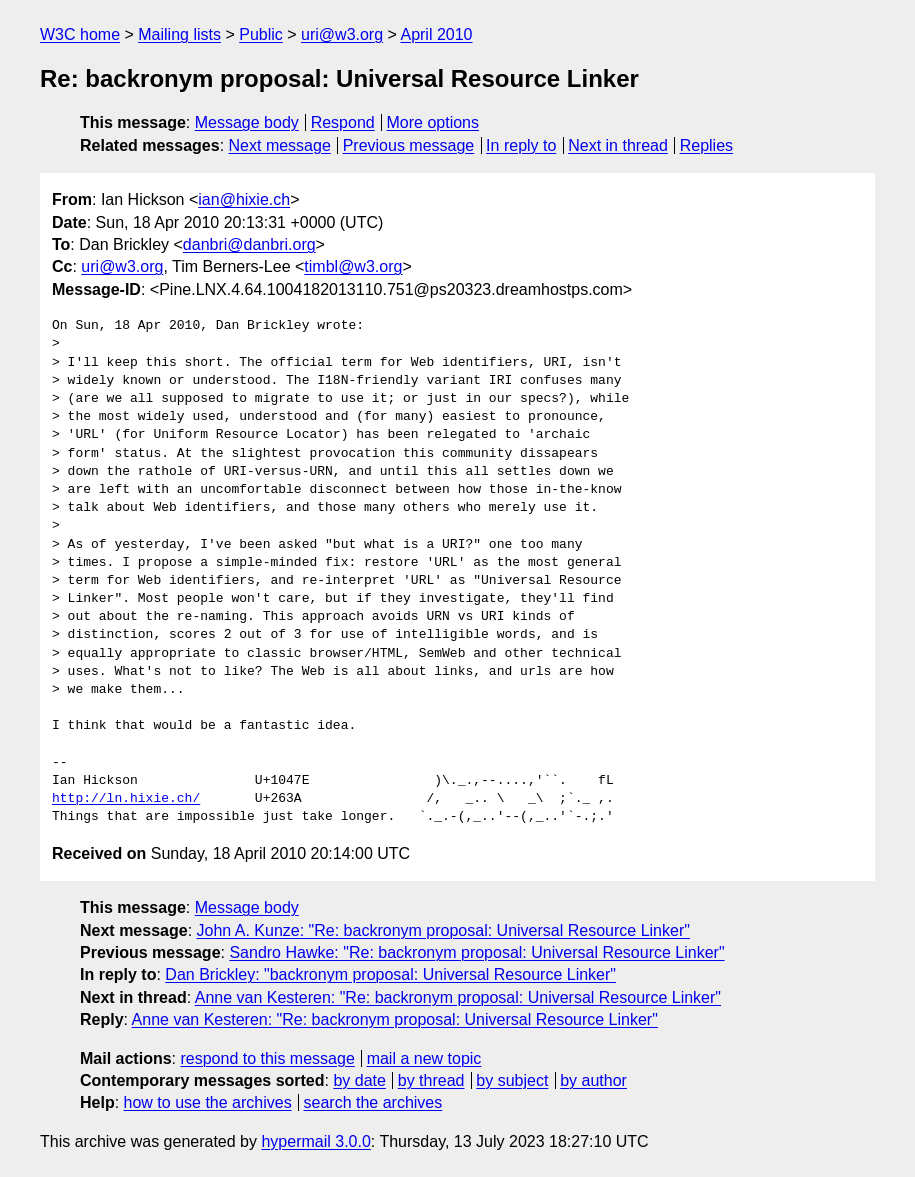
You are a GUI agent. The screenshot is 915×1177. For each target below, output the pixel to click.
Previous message (409, 145)
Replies (706, 145)
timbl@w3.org (353, 266)
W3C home (80, 34)
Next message (280, 145)
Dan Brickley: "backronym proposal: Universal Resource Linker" (390, 974)
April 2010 (436, 34)
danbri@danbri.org (249, 244)
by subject (512, 1080)
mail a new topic (424, 1058)
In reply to (521, 145)
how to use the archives (208, 1102)
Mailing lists (179, 34)
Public (261, 34)
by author (593, 1080)
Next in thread (618, 145)
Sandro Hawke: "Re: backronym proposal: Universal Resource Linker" (476, 952)
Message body (247, 122)
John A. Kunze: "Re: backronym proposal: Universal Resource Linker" (443, 930)
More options (433, 122)
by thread (431, 1080)
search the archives (373, 1102)
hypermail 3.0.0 (315, 1141)
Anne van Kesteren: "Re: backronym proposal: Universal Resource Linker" (458, 997)
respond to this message (267, 1058)
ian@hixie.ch (244, 199)
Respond (343, 122)
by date (359, 1080)
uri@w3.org (342, 34)
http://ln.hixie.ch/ (126, 799)
